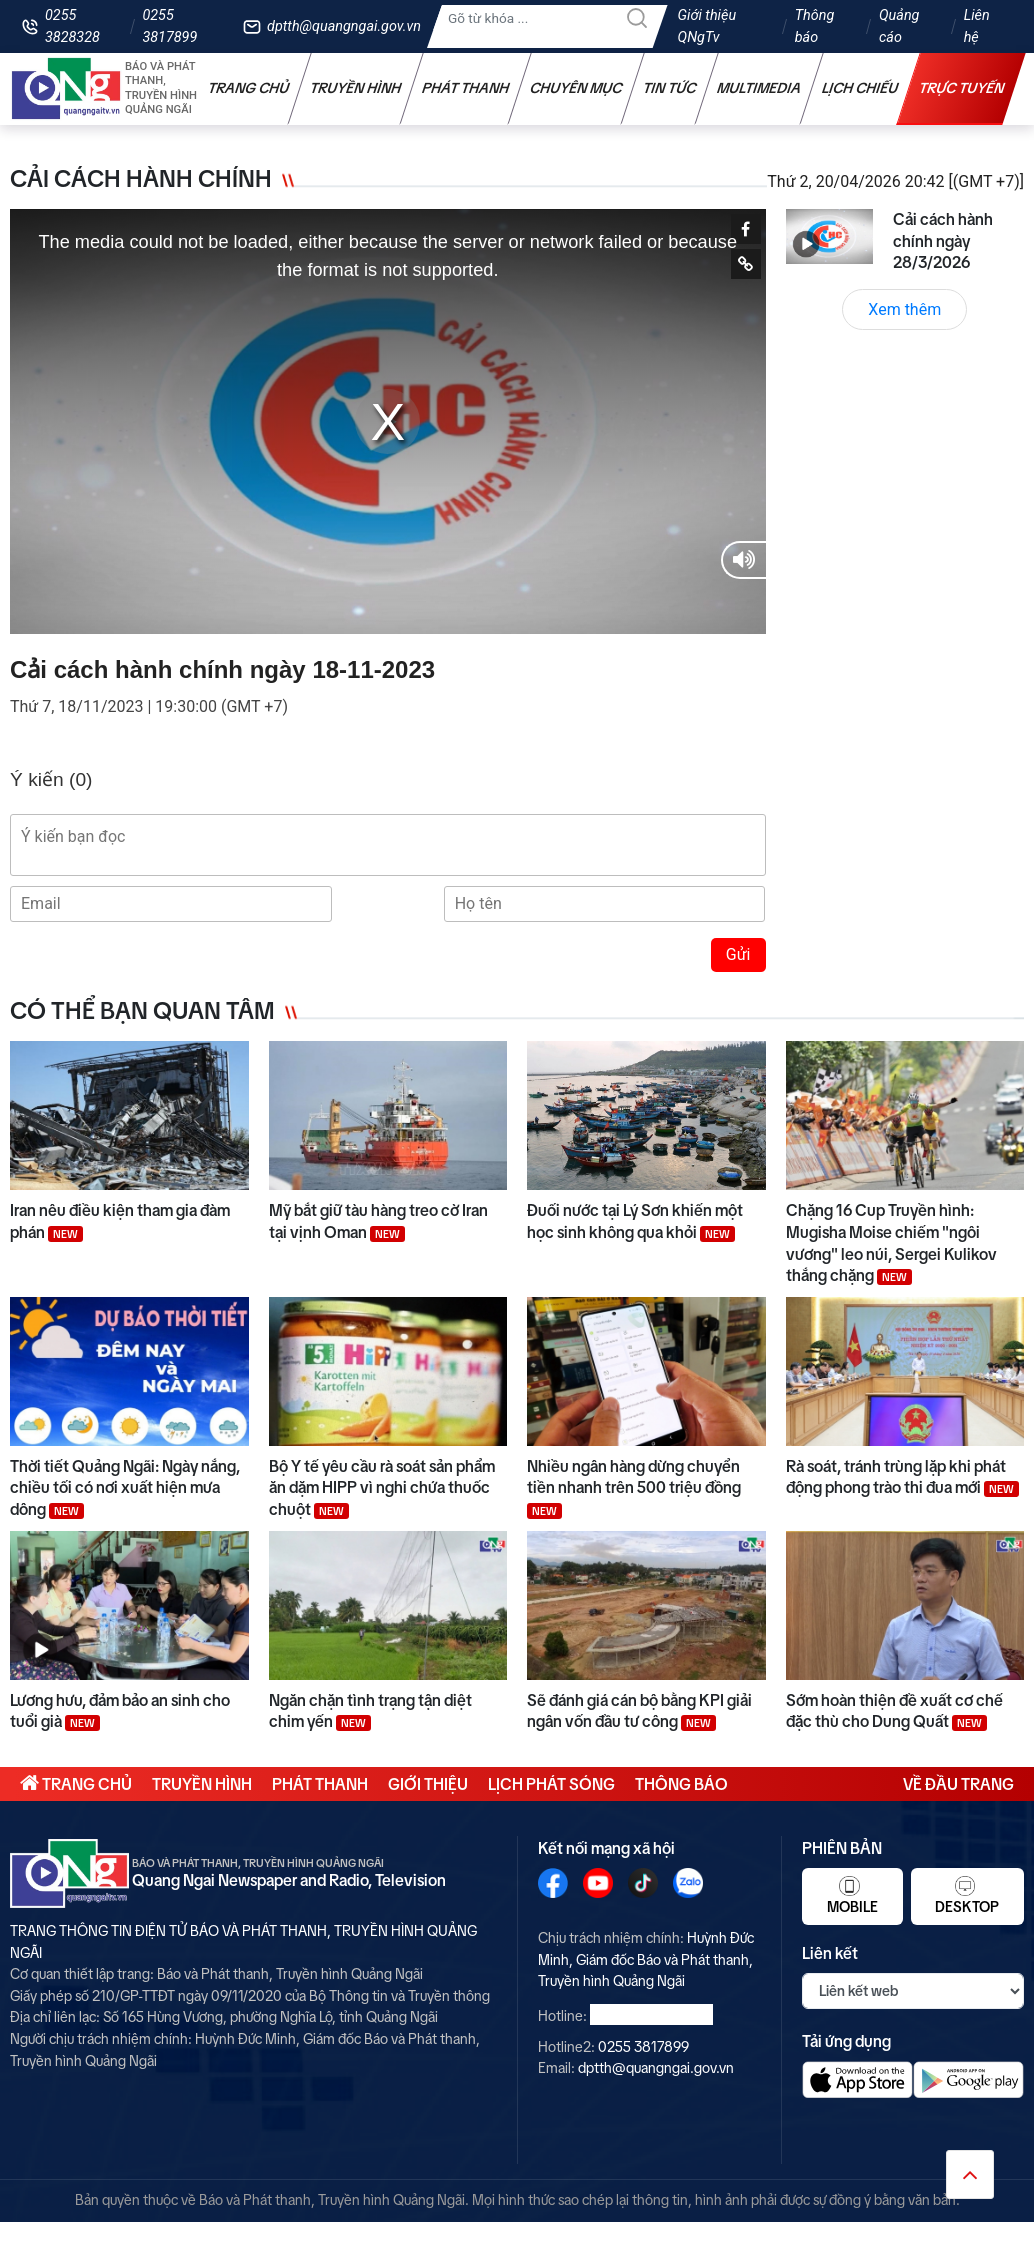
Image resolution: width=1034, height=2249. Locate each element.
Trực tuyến (962, 88)
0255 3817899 (169, 26)
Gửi (738, 954)
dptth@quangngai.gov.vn (344, 26)
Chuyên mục (576, 88)
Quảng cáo (899, 26)
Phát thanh (466, 88)
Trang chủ (249, 88)
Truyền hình (356, 88)
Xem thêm (904, 309)
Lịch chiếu (860, 88)
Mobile (852, 1895)
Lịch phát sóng (551, 1784)
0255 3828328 (72, 26)
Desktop (967, 1895)
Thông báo (815, 26)
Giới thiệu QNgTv (707, 26)
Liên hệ (977, 26)
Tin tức (670, 88)
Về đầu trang (958, 1784)
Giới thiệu (428, 1784)
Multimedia (759, 88)
